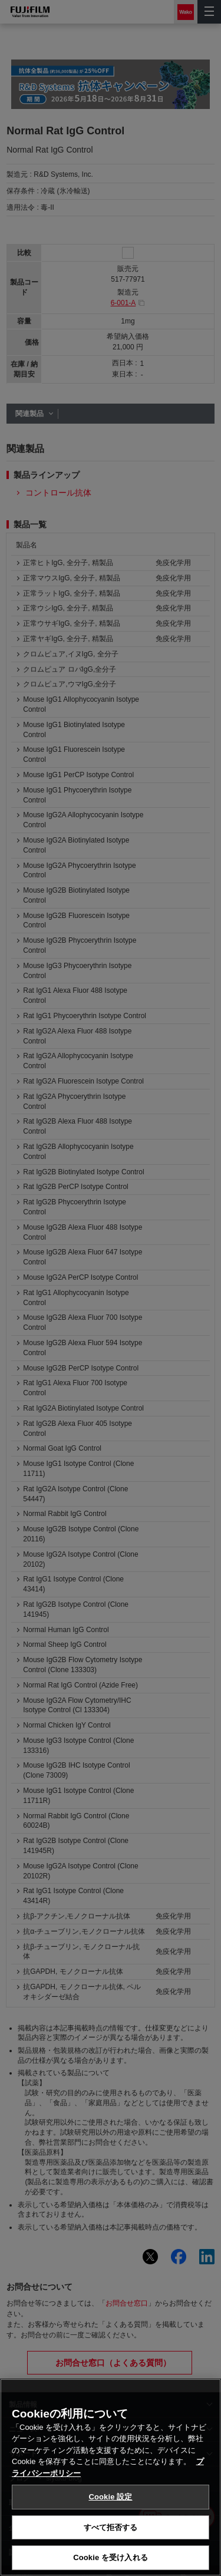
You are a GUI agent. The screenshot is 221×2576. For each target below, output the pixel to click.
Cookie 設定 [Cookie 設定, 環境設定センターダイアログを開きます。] (110, 2496)
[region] (110, 2477)
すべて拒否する (111, 2527)
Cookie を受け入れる (110, 2557)
